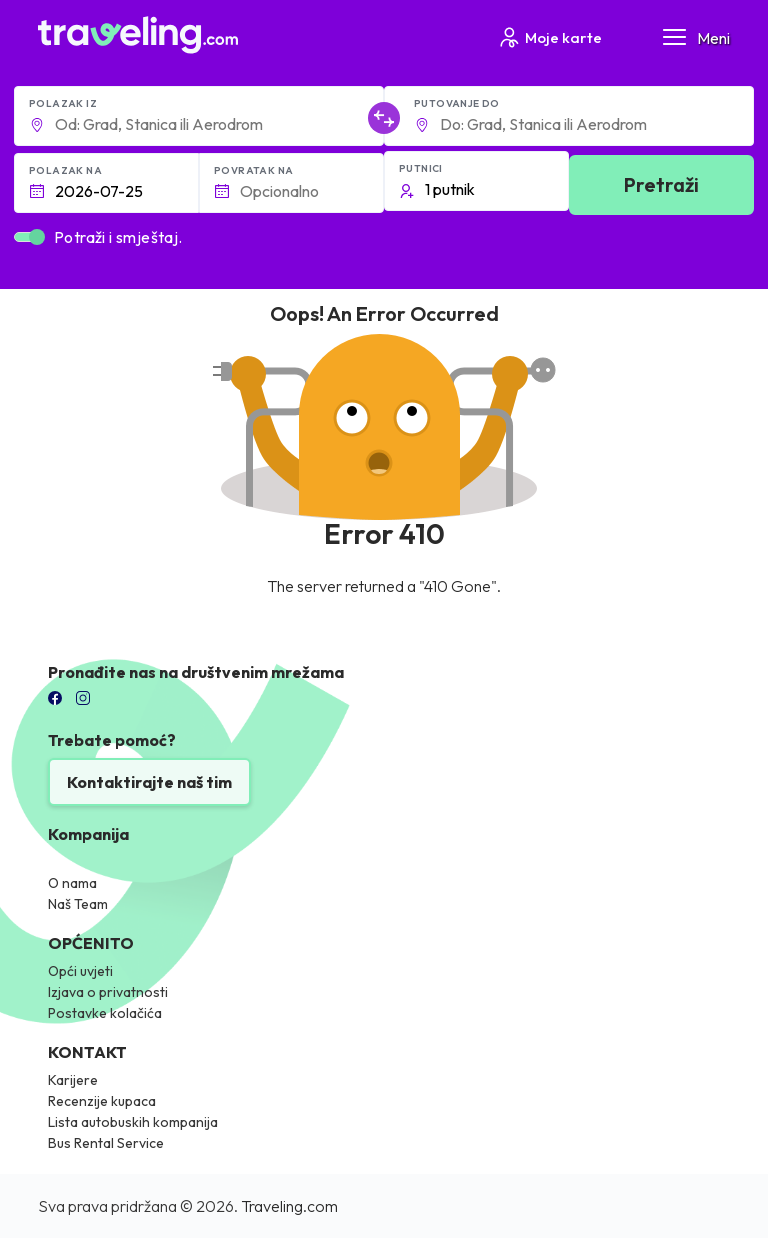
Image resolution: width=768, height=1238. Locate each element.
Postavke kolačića (105, 1013)
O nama (72, 883)
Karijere (73, 1080)
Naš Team (78, 904)
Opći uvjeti (80, 971)
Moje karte (549, 37)
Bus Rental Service (106, 1143)
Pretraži (661, 184)
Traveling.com (289, 1206)
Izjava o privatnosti (108, 992)
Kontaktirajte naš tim (149, 782)
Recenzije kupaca (102, 1101)
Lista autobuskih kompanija (133, 1122)
